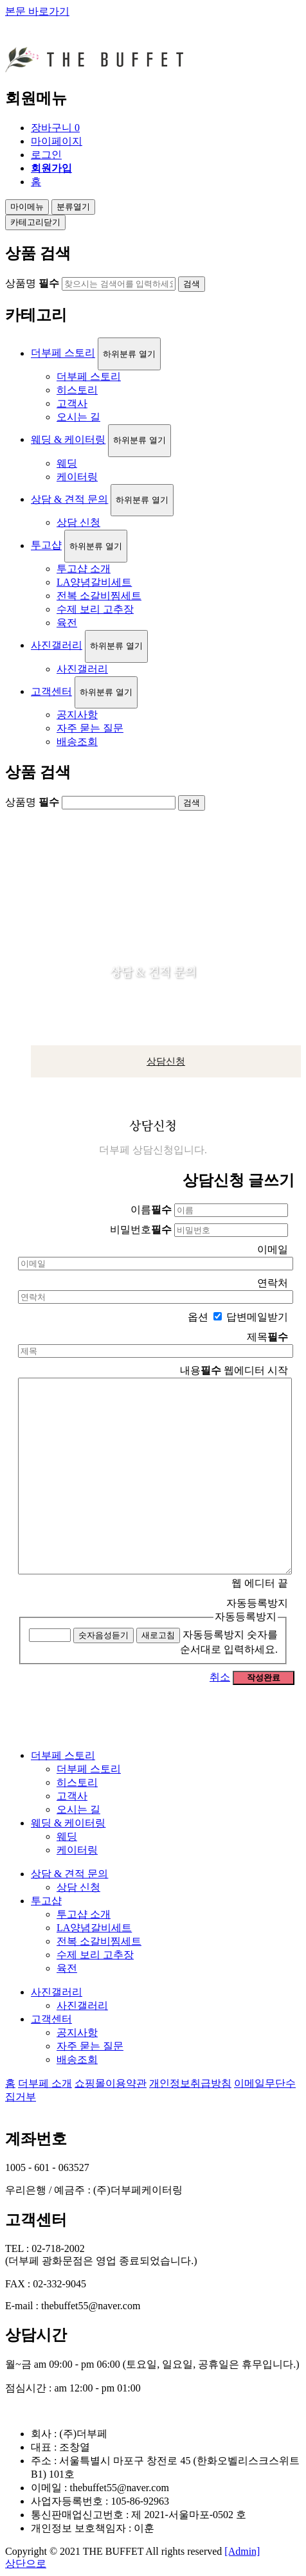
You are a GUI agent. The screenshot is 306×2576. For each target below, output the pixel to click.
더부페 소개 (45, 2083)
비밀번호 (141, 1229)
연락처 (272, 1282)
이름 (151, 1209)
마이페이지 (56, 141)
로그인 (46, 154)
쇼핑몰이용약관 (111, 2083)
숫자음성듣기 (103, 1635)
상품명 (32, 283)
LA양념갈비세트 (94, 582)
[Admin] (242, 2551)
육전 (67, 622)
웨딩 (67, 463)
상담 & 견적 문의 (69, 499)
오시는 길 (78, 416)
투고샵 (46, 545)
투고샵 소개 (84, 568)
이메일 (272, 1249)
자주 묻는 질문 (90, 728)
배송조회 (77, 741)
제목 (267, 1336)
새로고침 (158, 1635)
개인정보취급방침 (190, 2083)
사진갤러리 (56, 645)
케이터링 (77, 476)
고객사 (72, 403)
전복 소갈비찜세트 (99, 595)
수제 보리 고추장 (95, 609)
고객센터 (51, 691)
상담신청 (166, 1061)
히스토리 (77, 389)
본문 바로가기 (37, 11)
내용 (200, 1370)
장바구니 (55, 127)
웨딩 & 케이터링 (68, 439)
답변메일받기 (257, 1316)
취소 (220, 1676)
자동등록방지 (245, 1616)
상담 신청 (78, 522)
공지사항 (77, 714)
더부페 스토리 (63, 353)
